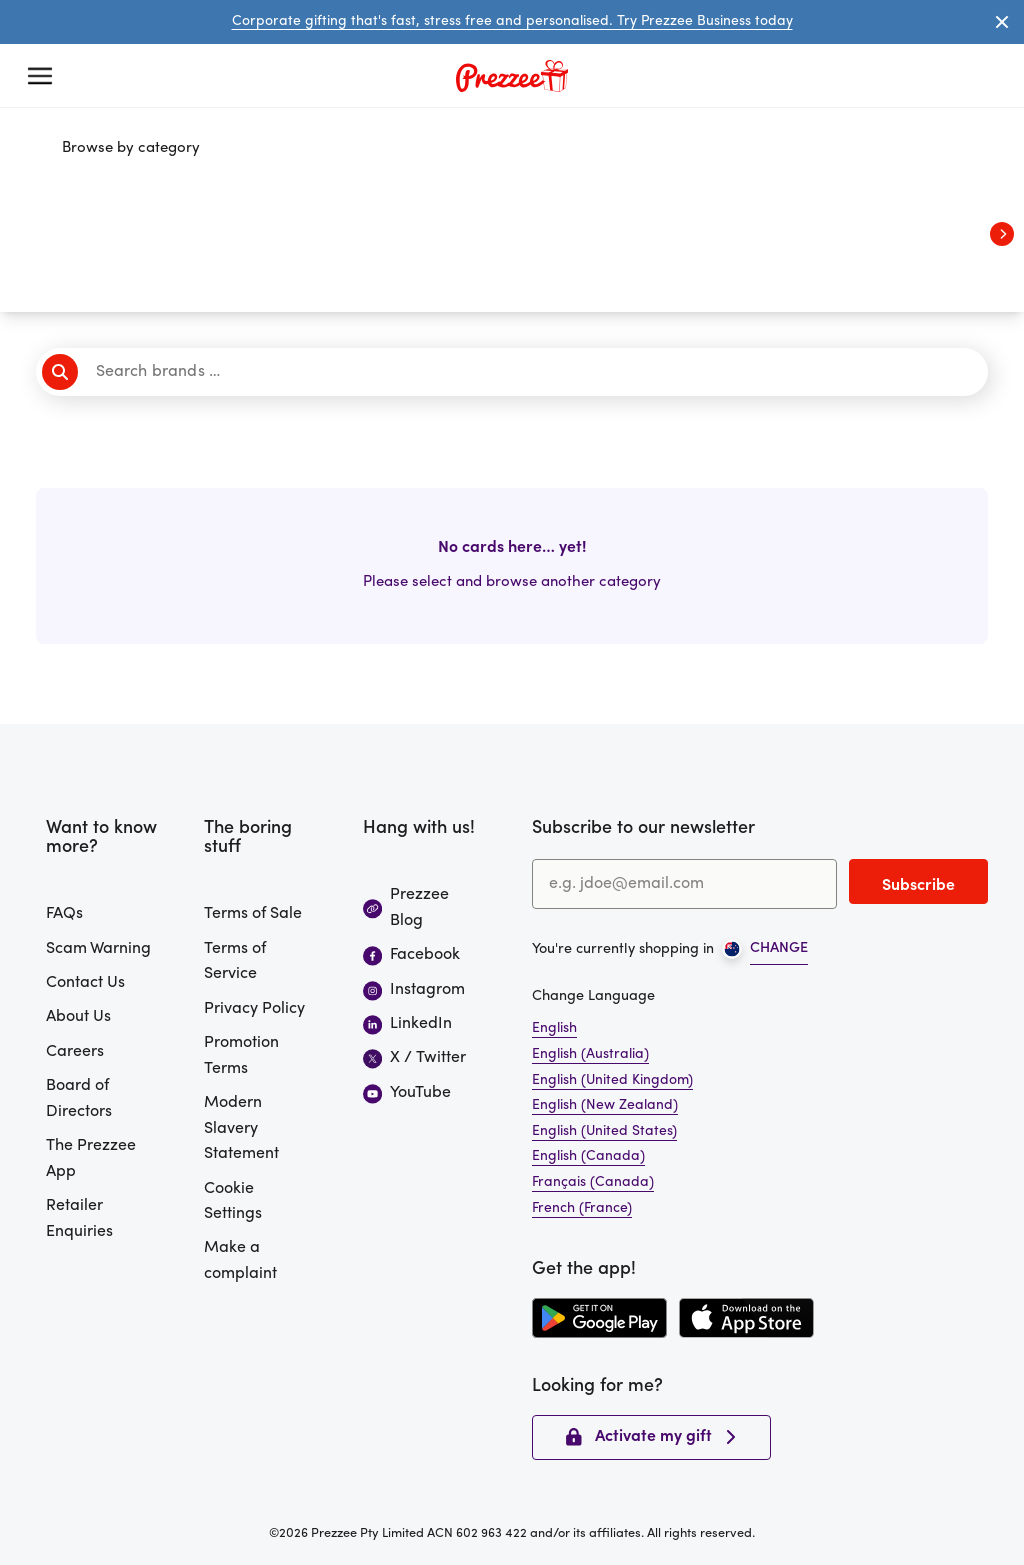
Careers (75, 1052)
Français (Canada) (593, 1182)
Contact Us (85, 983)
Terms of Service (235, 962)
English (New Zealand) (605, 1105)
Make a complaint (240, 1261)
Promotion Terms (241, 1056)
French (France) (582, 1208)
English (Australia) (590, 1054)
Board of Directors (79, 1099)
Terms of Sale (253, 914)
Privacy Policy (254, 1009)
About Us (78, 1017)
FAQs (64, 914)
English (554, 1028)
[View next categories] (1002, 234)
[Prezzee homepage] (512, 76)
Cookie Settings (233, 1202)
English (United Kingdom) (612, 1080)
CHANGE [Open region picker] (779, 948)
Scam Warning (98, 949)
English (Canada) (588, 1156)
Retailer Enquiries (79, 1219)
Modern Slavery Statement (241, 1128)
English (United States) (604, 1131)
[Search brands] (518, 372)
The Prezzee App (91, 1159)
